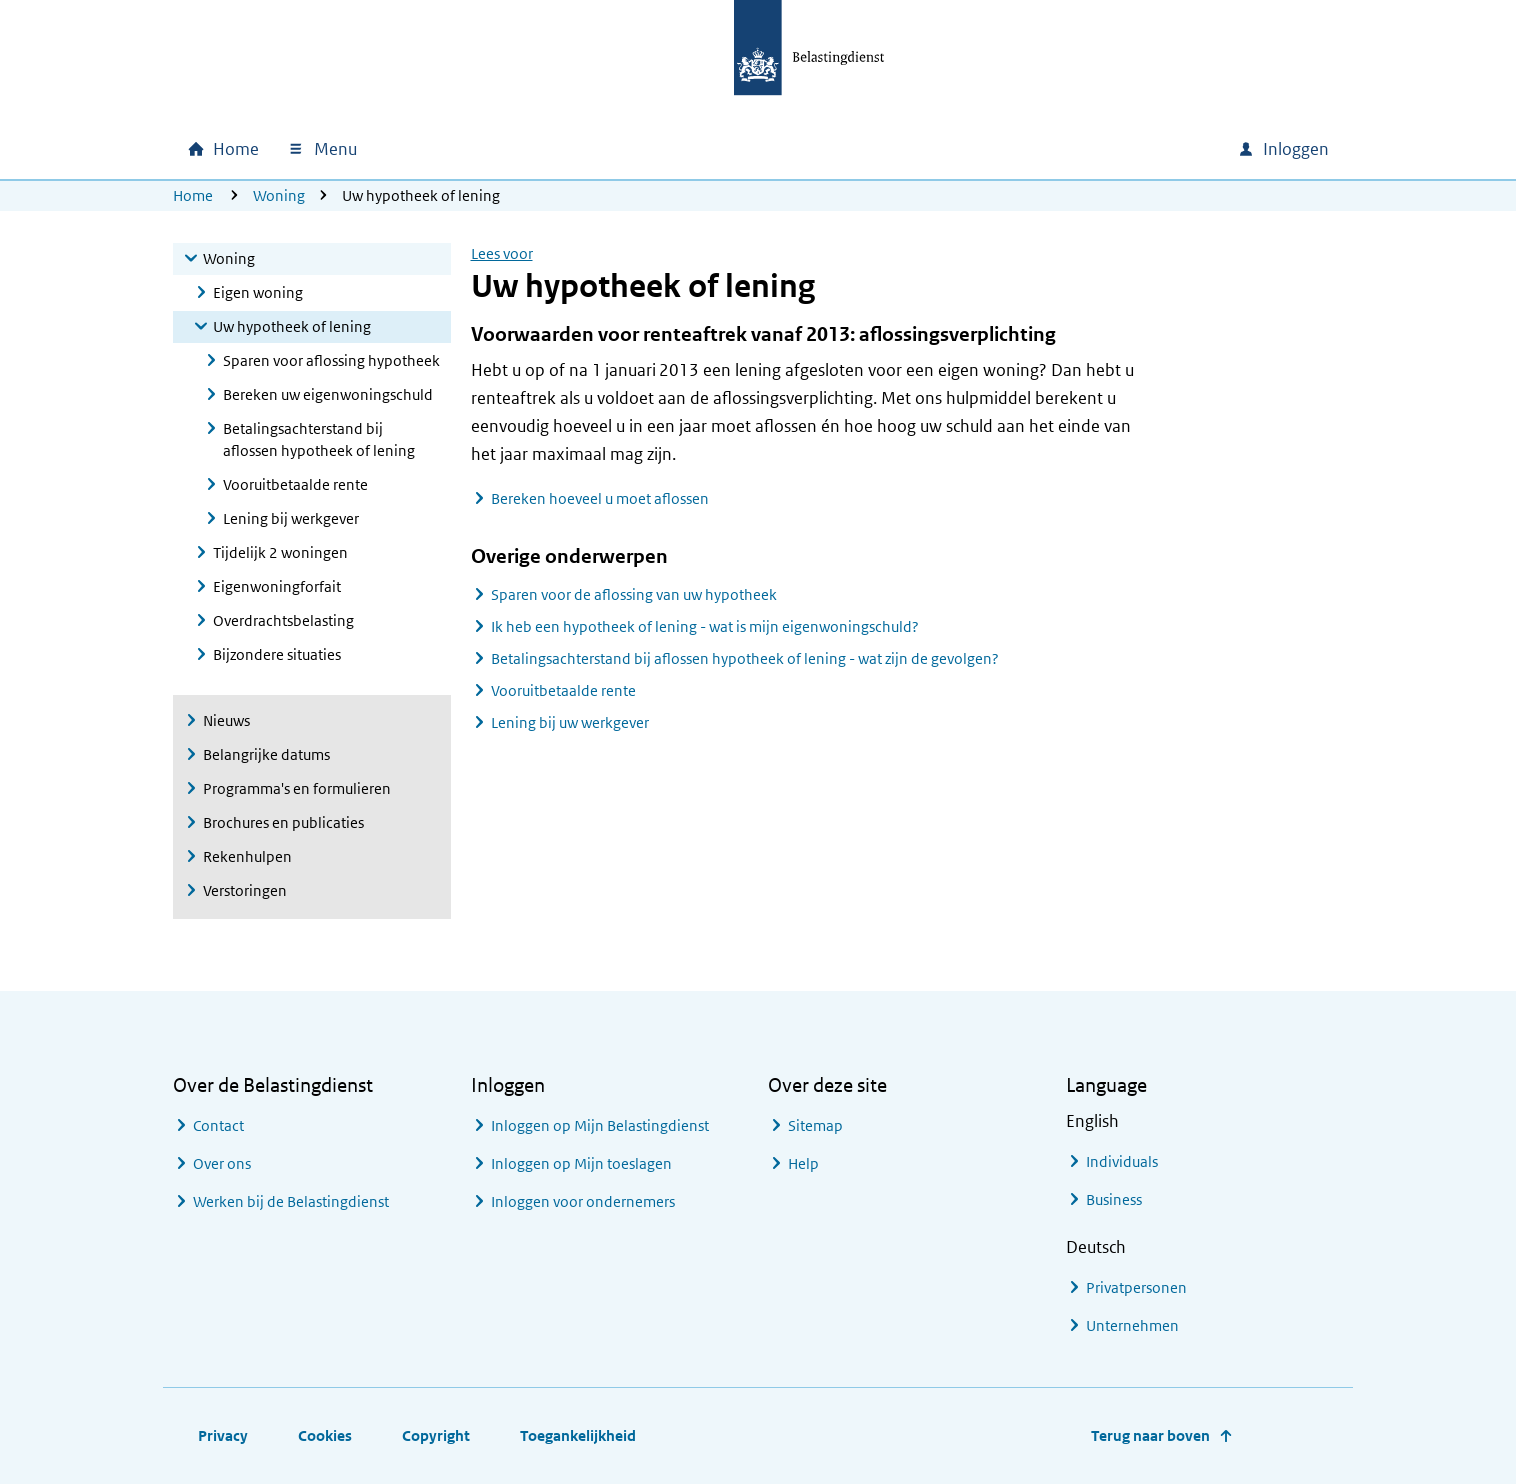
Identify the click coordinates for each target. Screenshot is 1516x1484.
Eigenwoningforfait (277, 586)
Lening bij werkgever (291, 518)
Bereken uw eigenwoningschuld (328, 394)
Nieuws (226, 720)
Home (193, 195)
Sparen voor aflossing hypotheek (331, 360)
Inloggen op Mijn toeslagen (581, 1163)
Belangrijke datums (266, 754)
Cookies (325, 1435)
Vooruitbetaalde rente (295, 484)
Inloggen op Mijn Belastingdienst (600, 1125)
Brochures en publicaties (283, 822)
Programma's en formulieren (297, 788)
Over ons (222, 1163)
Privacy (223, 1435)
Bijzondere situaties (277, 654)
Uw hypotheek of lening (292, 326)
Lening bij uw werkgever (570, 722)
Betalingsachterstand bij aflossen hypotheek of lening (319, 439)
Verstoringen (245, 890)
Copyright (436, 1435)
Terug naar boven (1150, 1435)
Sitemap (815, 1125)
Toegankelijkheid (578, 1435)
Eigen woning (258, 292)
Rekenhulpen (247, 856)
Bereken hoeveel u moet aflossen (600, 498)
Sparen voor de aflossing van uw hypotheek (634, 594)
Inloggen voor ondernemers (583, 1201)
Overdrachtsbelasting (283, 620)
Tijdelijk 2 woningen (280, 552)
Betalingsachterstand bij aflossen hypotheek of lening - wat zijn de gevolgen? (745, 658)
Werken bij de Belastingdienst (291, 1201)
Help (803, 1163)
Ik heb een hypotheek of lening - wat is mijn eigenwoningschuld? (705, 626)
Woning (279, 195)
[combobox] (1051, 149)
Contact (218, 1125)
